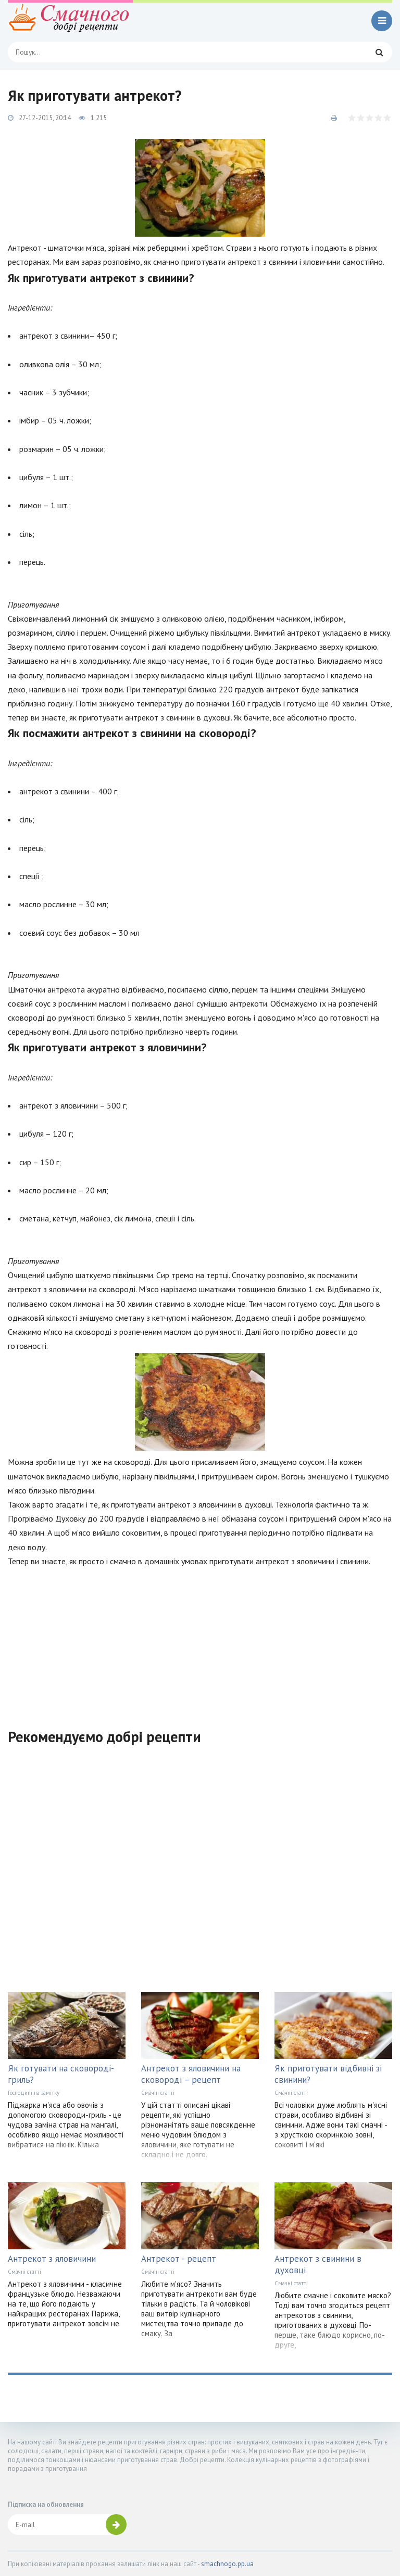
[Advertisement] (200, 1641)
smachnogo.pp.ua (227, 2563)
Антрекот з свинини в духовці (317, 2264)
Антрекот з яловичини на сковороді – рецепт (191, 2074)
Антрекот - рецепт (178, 2258)
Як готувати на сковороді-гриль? (61, 2074)
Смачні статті (157, 2092)
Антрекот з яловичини (52, 2258)
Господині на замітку (33, 2092)
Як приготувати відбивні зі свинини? (328, 2074)
